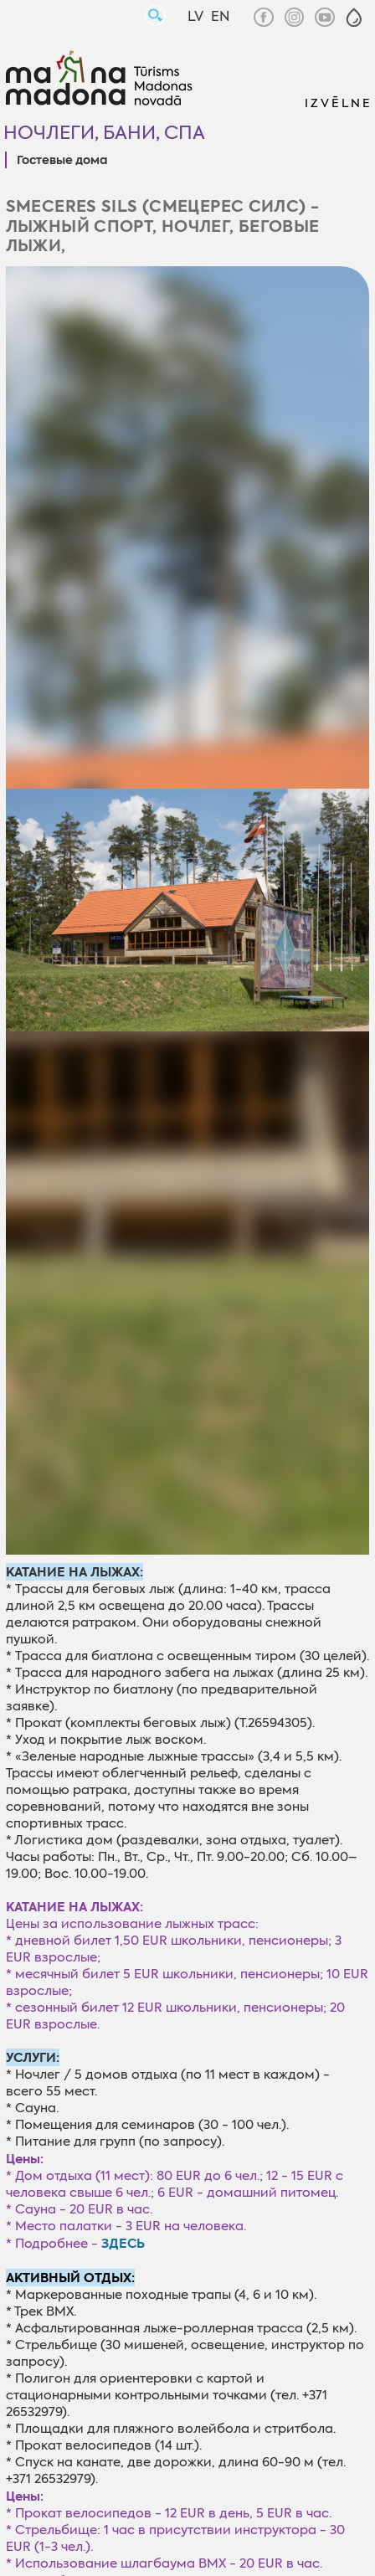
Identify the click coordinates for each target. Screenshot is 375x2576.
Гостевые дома (62, 160)
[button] (354, 18)
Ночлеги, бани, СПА (104, 133)
